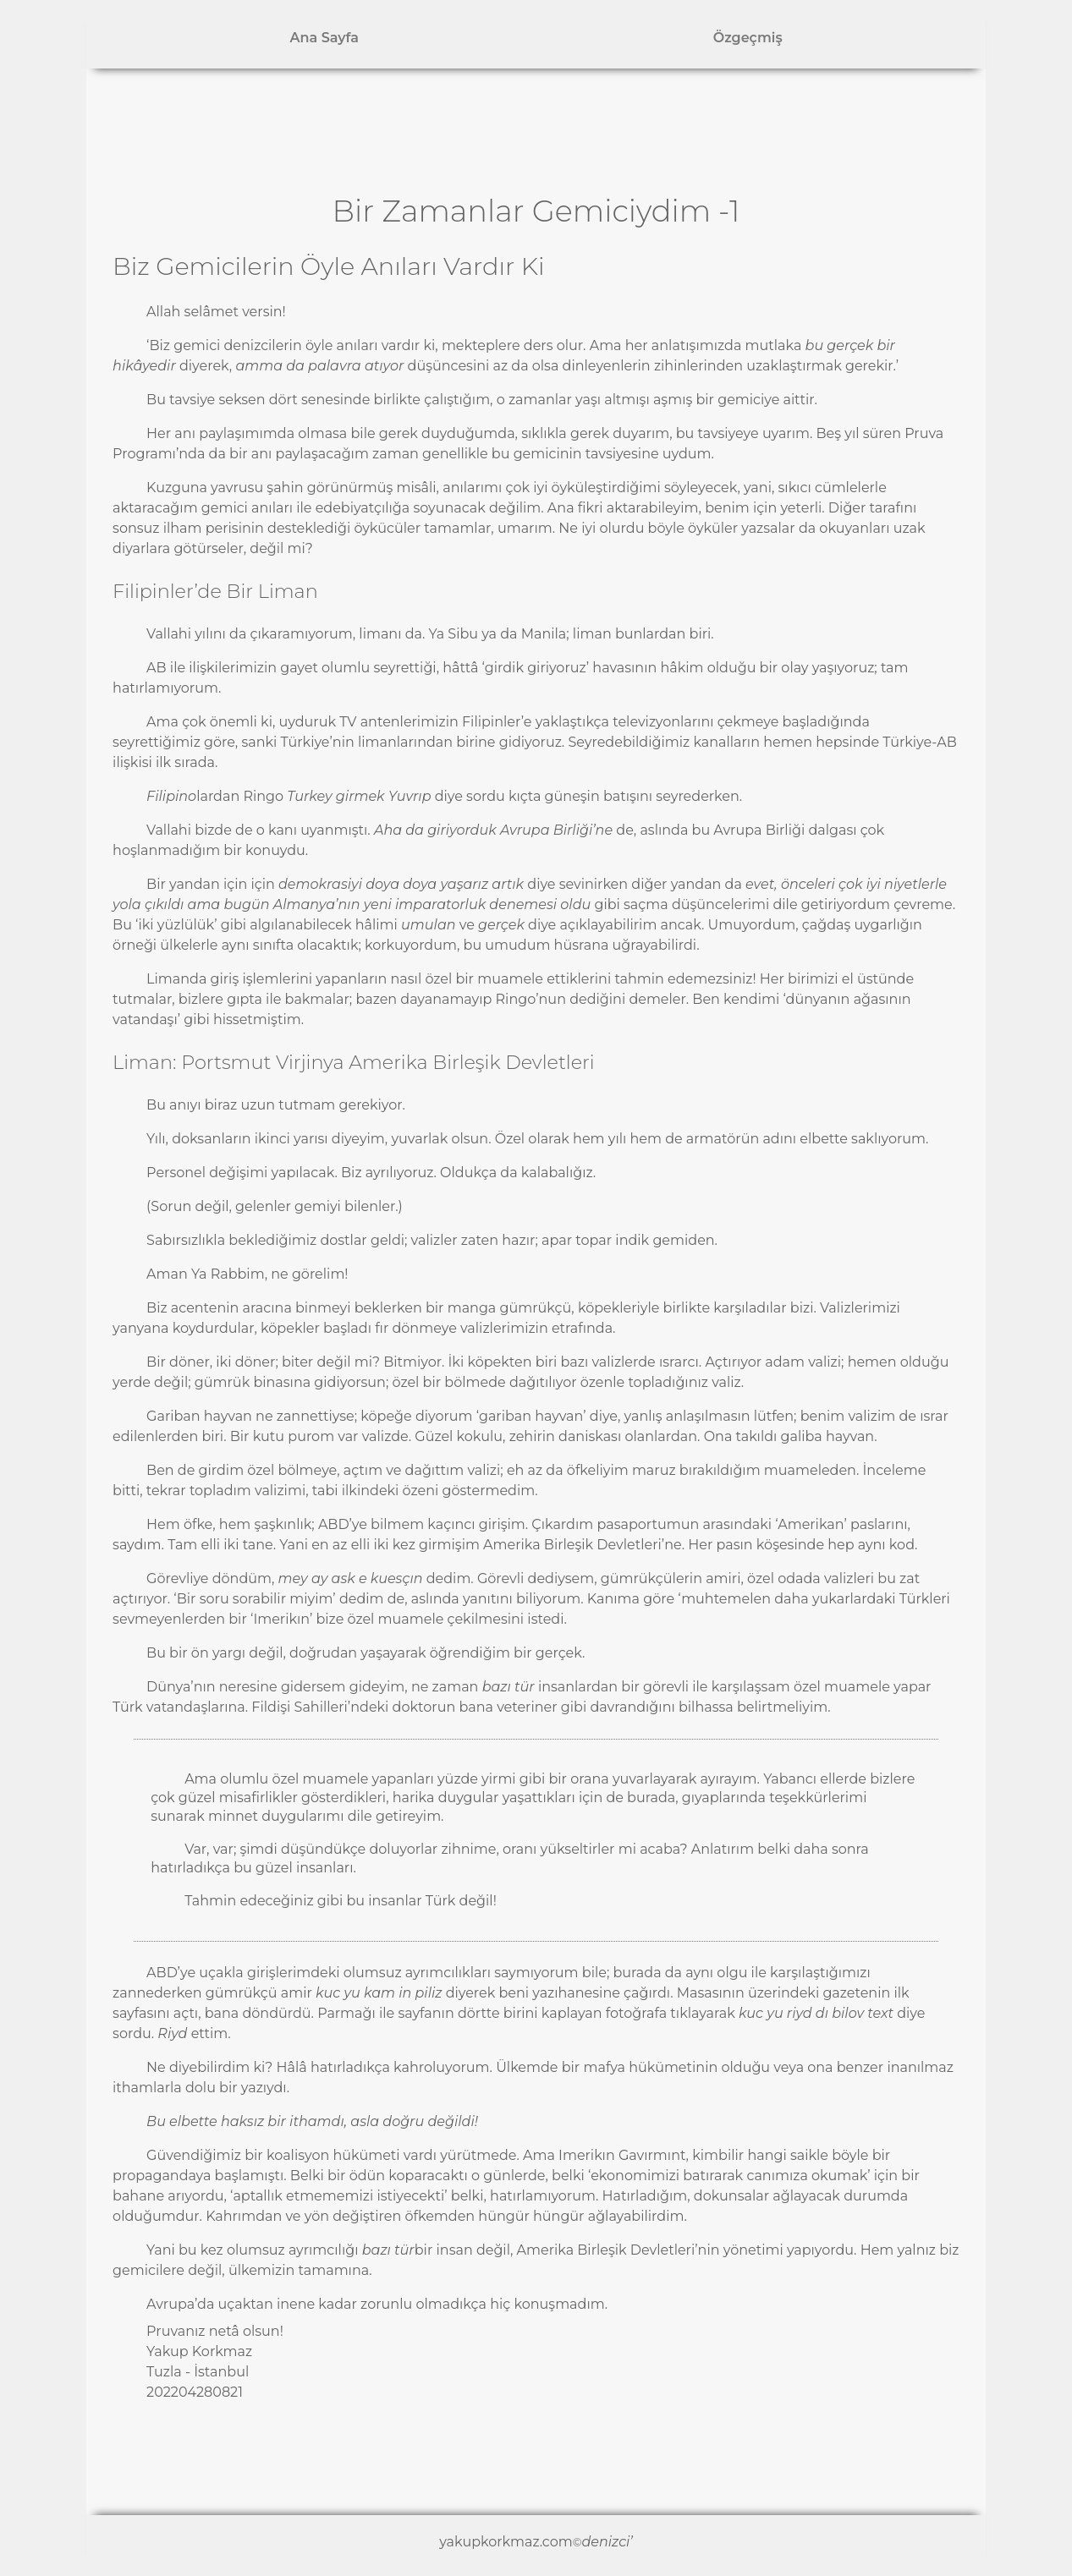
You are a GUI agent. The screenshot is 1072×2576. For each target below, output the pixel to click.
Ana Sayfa (324, 38)
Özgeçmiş (748, 38)
